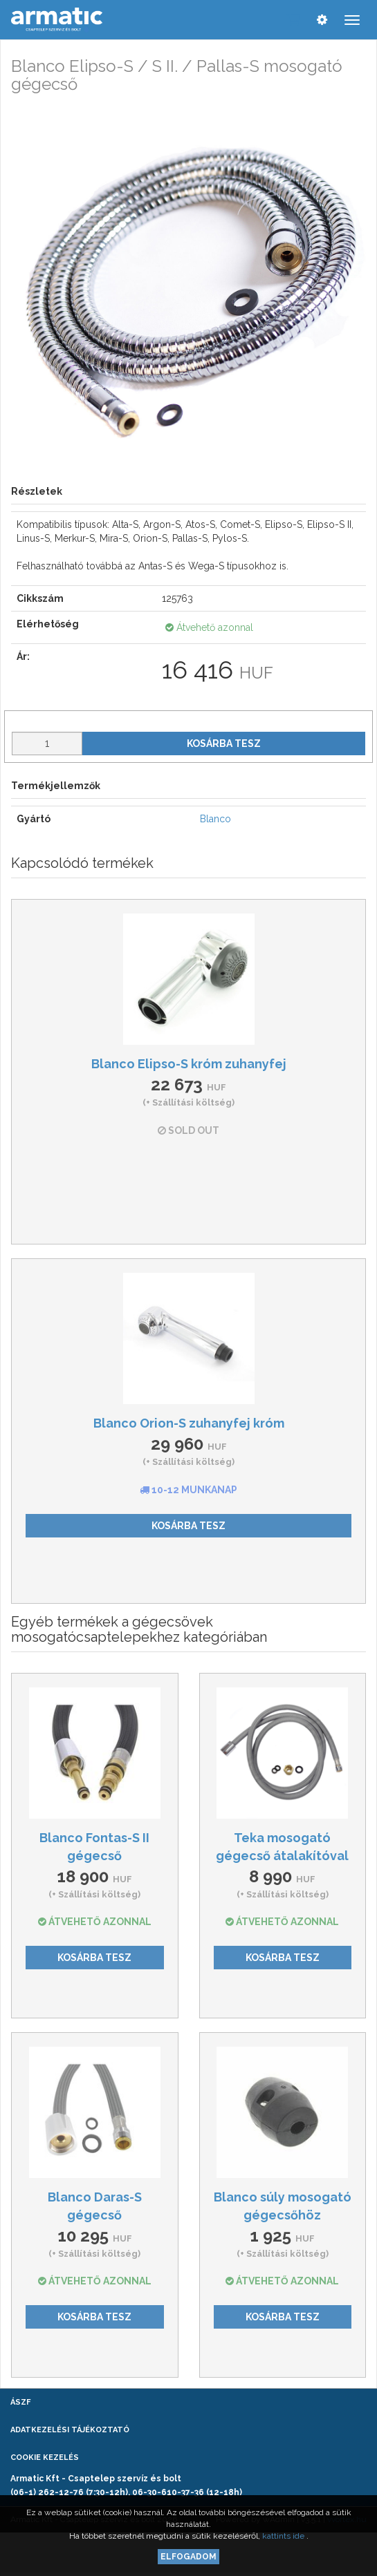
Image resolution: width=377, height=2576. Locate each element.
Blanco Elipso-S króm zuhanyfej (188, 1064)
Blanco (215, 818)
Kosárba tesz (224, 743)
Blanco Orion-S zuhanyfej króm (188, 1423)
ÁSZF (20, 2402)
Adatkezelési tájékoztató (69, 2429)
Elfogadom (188, 2556)
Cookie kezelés (44, 2457)
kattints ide (284, 2536)
